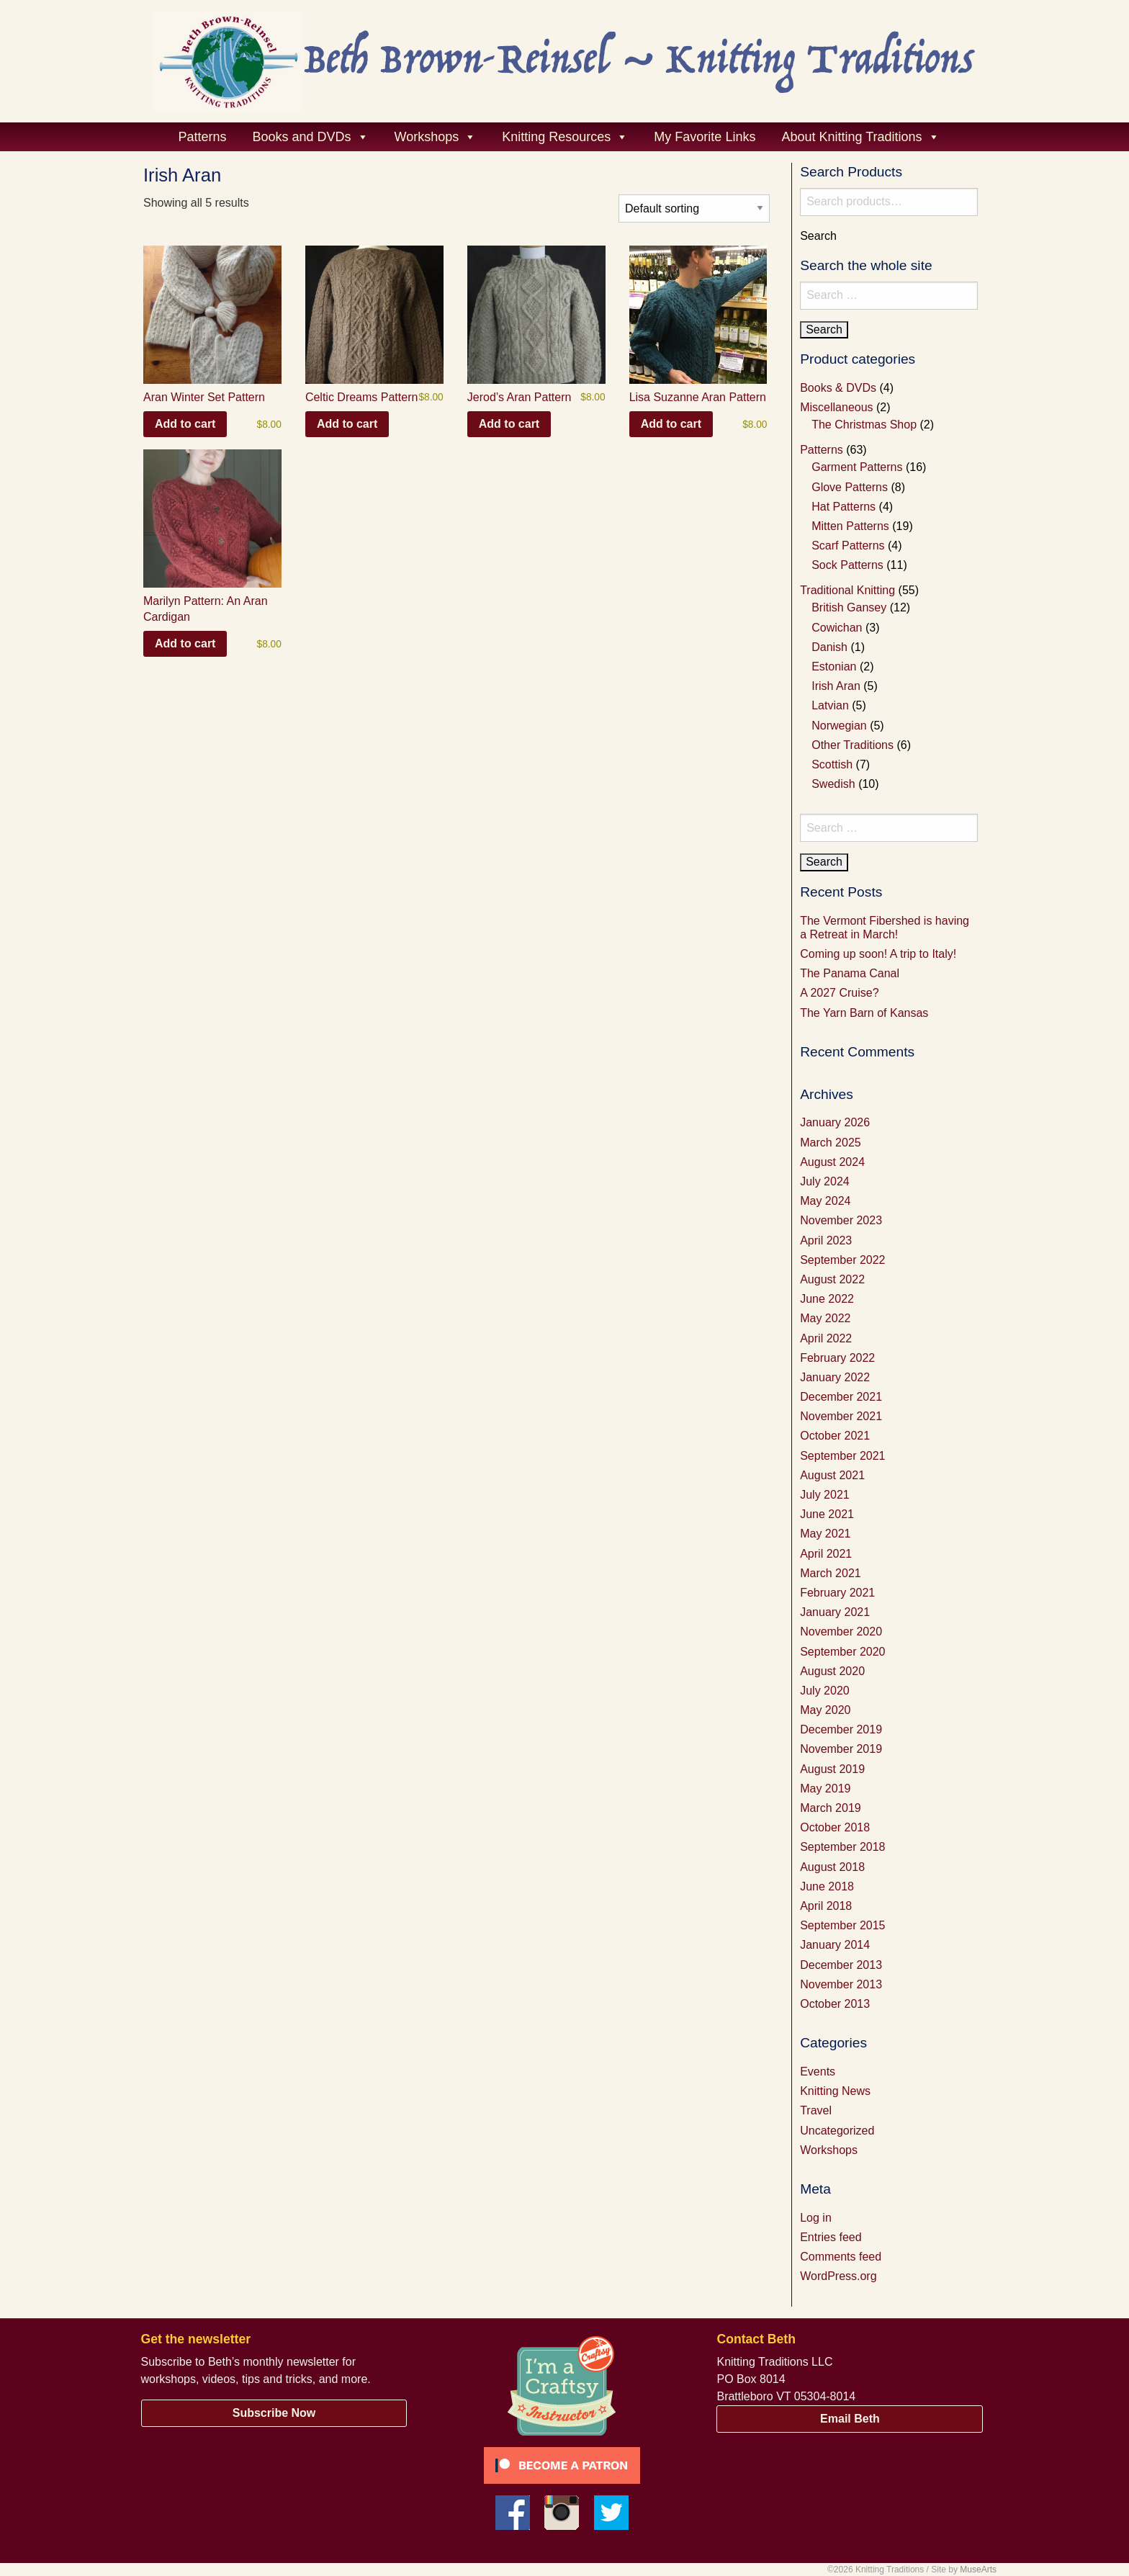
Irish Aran (835, 686)
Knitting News (835, 2091)
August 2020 (832, 1671)
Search (818, 236)
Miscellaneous (836, 407)
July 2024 (825, 1181)
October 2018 (835, 1827)
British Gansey (848, 607)
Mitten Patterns (850, 526)
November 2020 (841, 1631)
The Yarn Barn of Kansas (864, 1013)
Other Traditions (852, 745)
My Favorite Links (704, 137)
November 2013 (841, 1984)
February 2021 (837, 1593)
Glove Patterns (849, 487)
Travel (816, 2110)
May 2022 (825, 1318)
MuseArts (978, 2569)
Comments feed (840, 2256)
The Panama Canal (849, 973)
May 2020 (825, 1710)
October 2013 (835, 2004)
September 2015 (842, 1925)
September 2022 (842, 1260)
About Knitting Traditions (860, 136)
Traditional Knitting (847, 590)
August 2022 (832, 1279)
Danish (829, 647)
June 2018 (827, 1886)
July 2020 (825, 1690)
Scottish (832, 764)
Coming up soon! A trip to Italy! (878, 954)
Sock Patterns (847, 565)
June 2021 (827, 1514)
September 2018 (842, 1847)
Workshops (829, 2150)
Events (817, 2071)
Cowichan (836, 627)
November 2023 (841, 1220)
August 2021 (832, 1475)
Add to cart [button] (185, 424)
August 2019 (832, 1769)
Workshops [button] (436, 136)
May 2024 (825, 1201)
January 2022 (835, 1377)
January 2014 (835, 1945)
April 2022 (826, 1338)
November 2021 (841, 1416)
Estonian (833, 666)
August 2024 (832, 1162)
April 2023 (826, 1240)
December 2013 (841, 1965)
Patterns (202, 137)
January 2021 (835, 1612)
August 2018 (832, 1867)
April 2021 (826, 1554)
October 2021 (835, 1436)
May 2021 (825, 1533)
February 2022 (837, 1358)
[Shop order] (694, 208)
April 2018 (826, 1906)
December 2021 (841, 1397)
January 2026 (835, 1122)
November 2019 (841, 1749)
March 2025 (830, 1142)
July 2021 (825, 1495)
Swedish (833, 784)
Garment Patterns (856, 467)
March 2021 (830, 1573)
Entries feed (830, 2237)
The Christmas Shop (864, 424)
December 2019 (841, 1729)
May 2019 (825, 1788)
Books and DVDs (311, 136)
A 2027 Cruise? (839, 993)
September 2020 (842, 1652)
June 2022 (827, 1299)
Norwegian (838, 725)
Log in (816, 2218)
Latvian (830, 705)
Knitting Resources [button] (565, 136)
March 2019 (830, 1808)
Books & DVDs (838, 388)
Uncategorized (837, 2130)
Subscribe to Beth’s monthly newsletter (240, 2362)
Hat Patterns (843, 507)
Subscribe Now (274, 2413)
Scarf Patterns (847, 545)
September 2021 (842, 1456)
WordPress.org (838, 2276)
